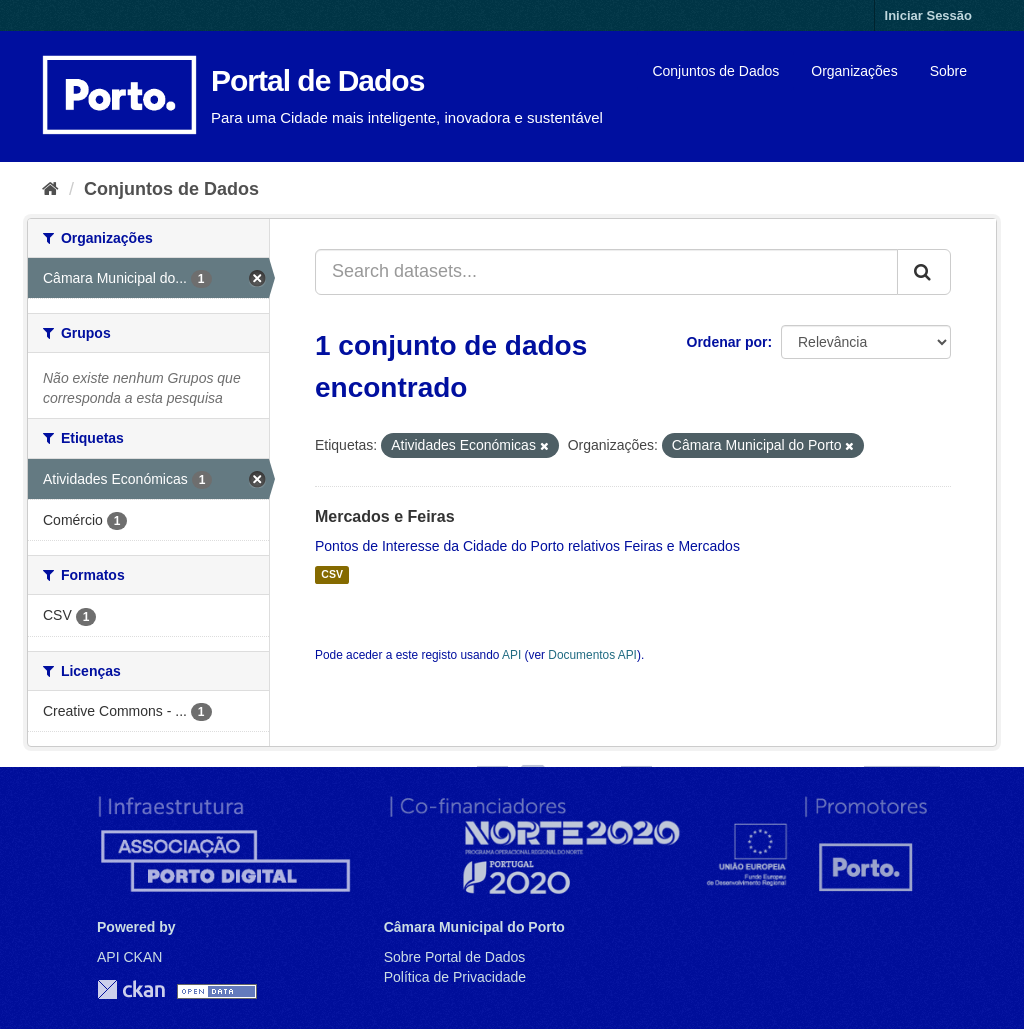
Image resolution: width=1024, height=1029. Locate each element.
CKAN (131, 989)
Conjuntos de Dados (715, 71)
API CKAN (129, 957)
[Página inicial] (50, 189)
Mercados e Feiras (385, 516)
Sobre (948, 71)
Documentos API (592, 655)
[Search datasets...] (606, 272)
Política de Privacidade (455, 977)
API (511, 655)
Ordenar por (727, 342)
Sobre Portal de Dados (455, 957)
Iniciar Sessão (928, 15)
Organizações (854, 71)
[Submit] (924, 272)
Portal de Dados (317, 80)
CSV (332, 575)
